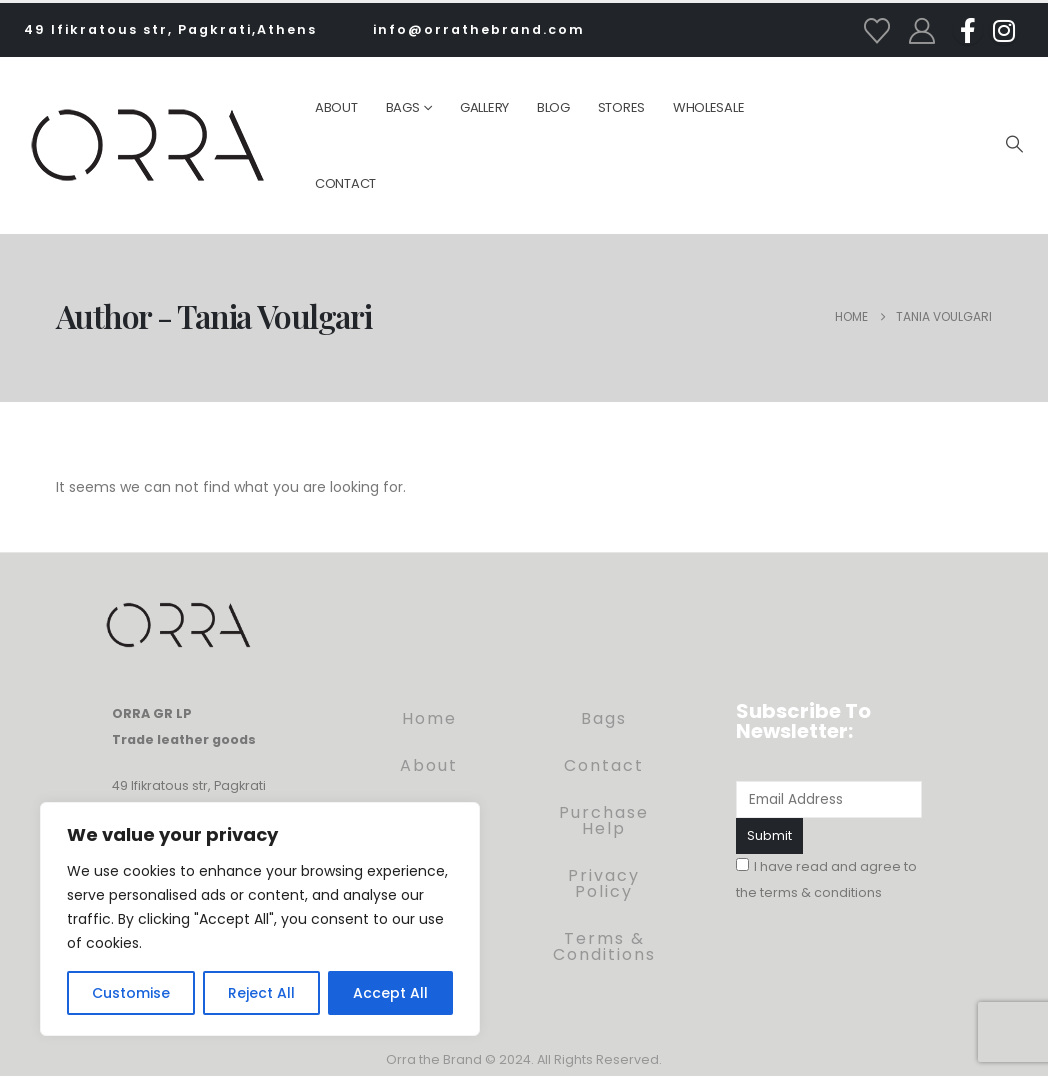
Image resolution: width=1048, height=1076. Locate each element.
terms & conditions (821, 892)
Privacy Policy (604, 883)
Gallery (484, 107)
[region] (260, 919)
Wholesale (708, 107)
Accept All (390, 993)
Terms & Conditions (604, 946)
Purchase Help (604, 820)
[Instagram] (1004, 30)
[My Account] (922, 31)
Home (429, 718)
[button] (1014, 144)
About (336, 107)
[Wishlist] (877, 31)
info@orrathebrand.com (479, 29)
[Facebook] (968, 30)
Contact (345, 183)
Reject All (261, 993)
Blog (553, 107)
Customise (131, 993)
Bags (403, 107)
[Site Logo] (147, 145)
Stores (621, 107)
